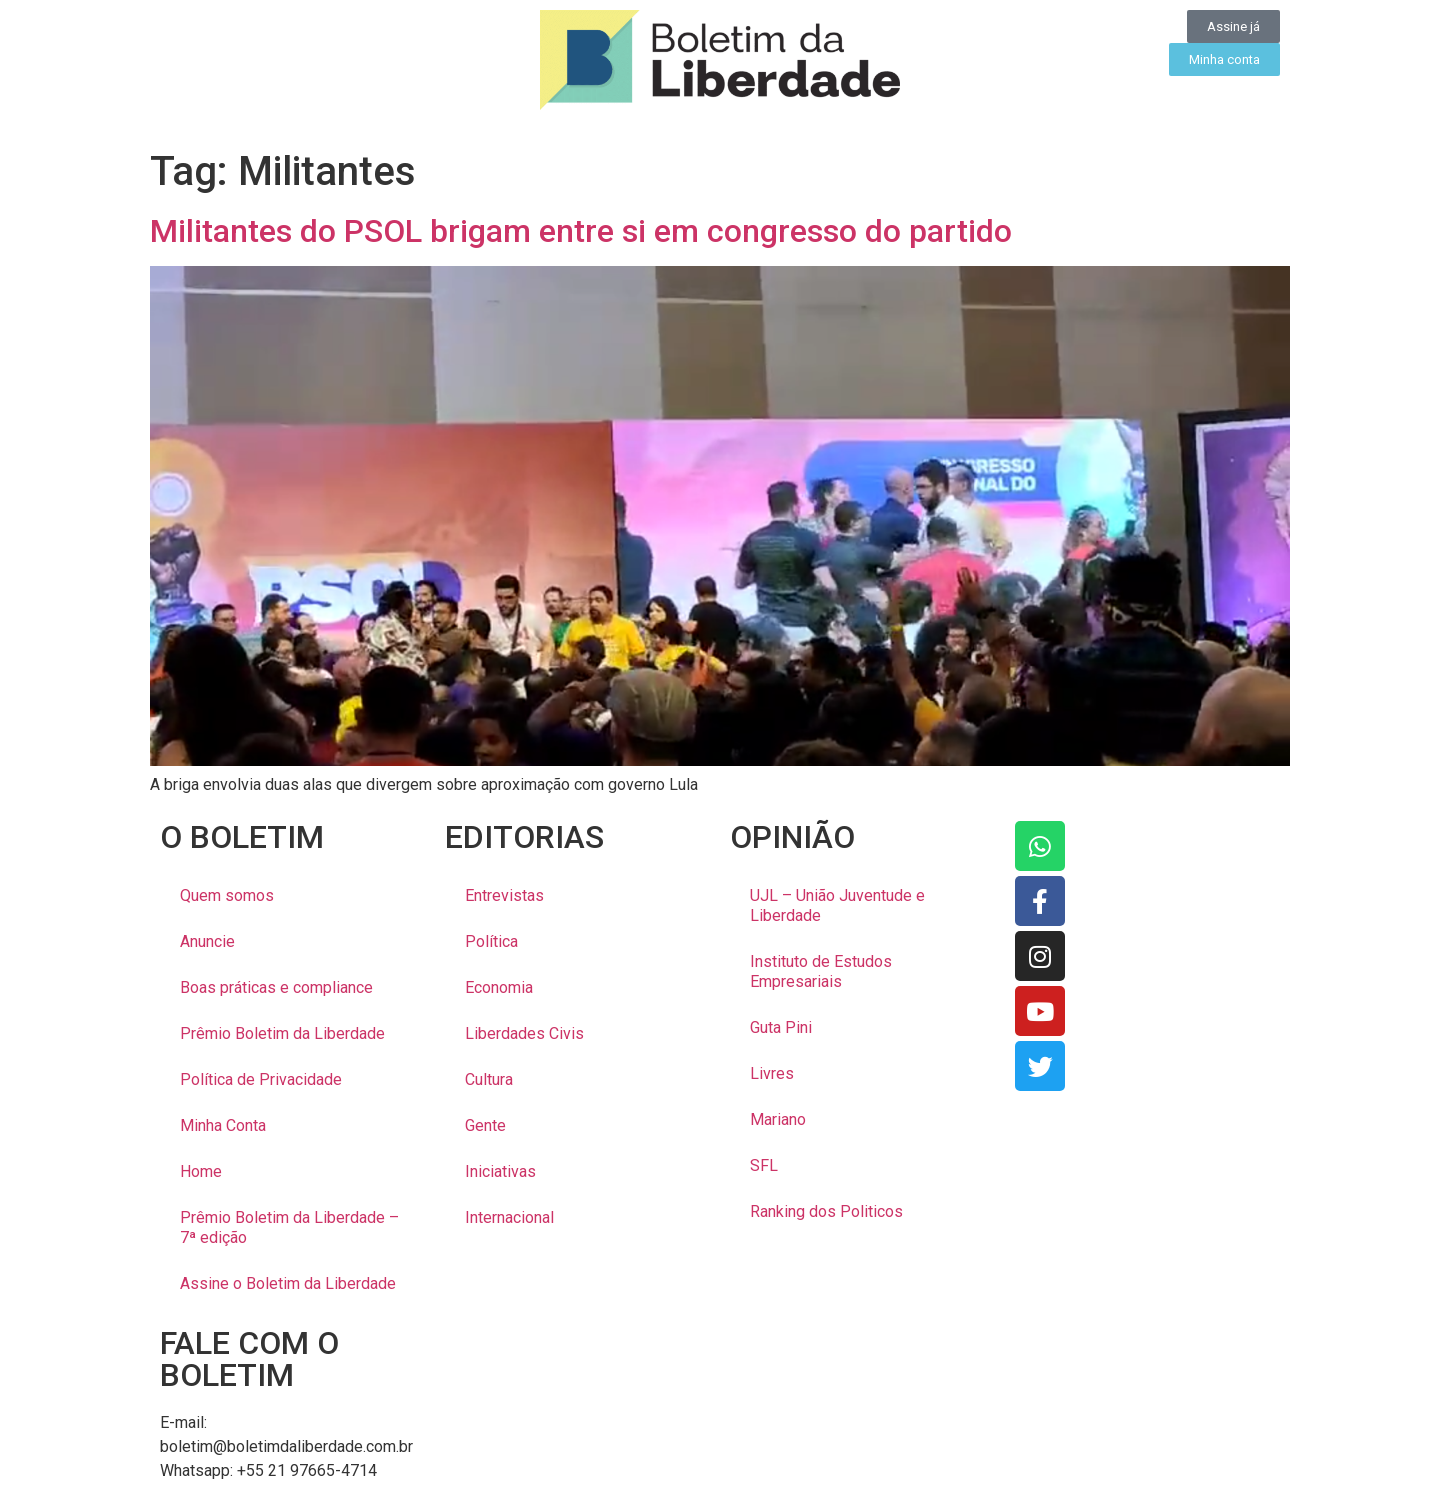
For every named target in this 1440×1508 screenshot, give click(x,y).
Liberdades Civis (524, 1033)
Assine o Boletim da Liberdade (288, 1283)
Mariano (778, 1119)
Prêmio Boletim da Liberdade (282, 1033)
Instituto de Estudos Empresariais (821, 971)
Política (491, 941)
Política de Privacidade (261, 1079)
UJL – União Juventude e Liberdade (837, 905)
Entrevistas (504, 895)
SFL (764, 1165)
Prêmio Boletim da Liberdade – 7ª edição (289, 1227)
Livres (772, 1073)
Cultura (489, 1079)
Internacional (509, 1217)
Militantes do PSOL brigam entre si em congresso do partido (581, 231)
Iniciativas (500, 1171)
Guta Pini (781, 1027)
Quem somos (227, 895)
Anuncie (207, 941)
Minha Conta (223, 1125)
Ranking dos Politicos (826, 1211)
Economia (499, 987)
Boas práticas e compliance (276, 987)
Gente (485, 1125)
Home (201, 1171)
